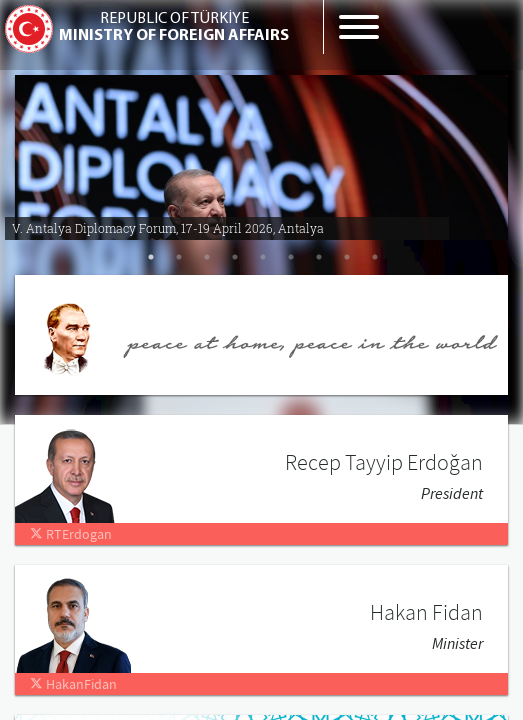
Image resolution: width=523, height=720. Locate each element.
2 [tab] (179, 257)
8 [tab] (347, 257)
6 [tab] (291, 257)
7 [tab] (319, 257)
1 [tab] (151, 257)
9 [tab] (375, 257)
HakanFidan (73, 684)
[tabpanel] (261, 150)
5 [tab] (263, 257)
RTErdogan (71, 534)
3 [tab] (207, 257)
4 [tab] (235, 257)
